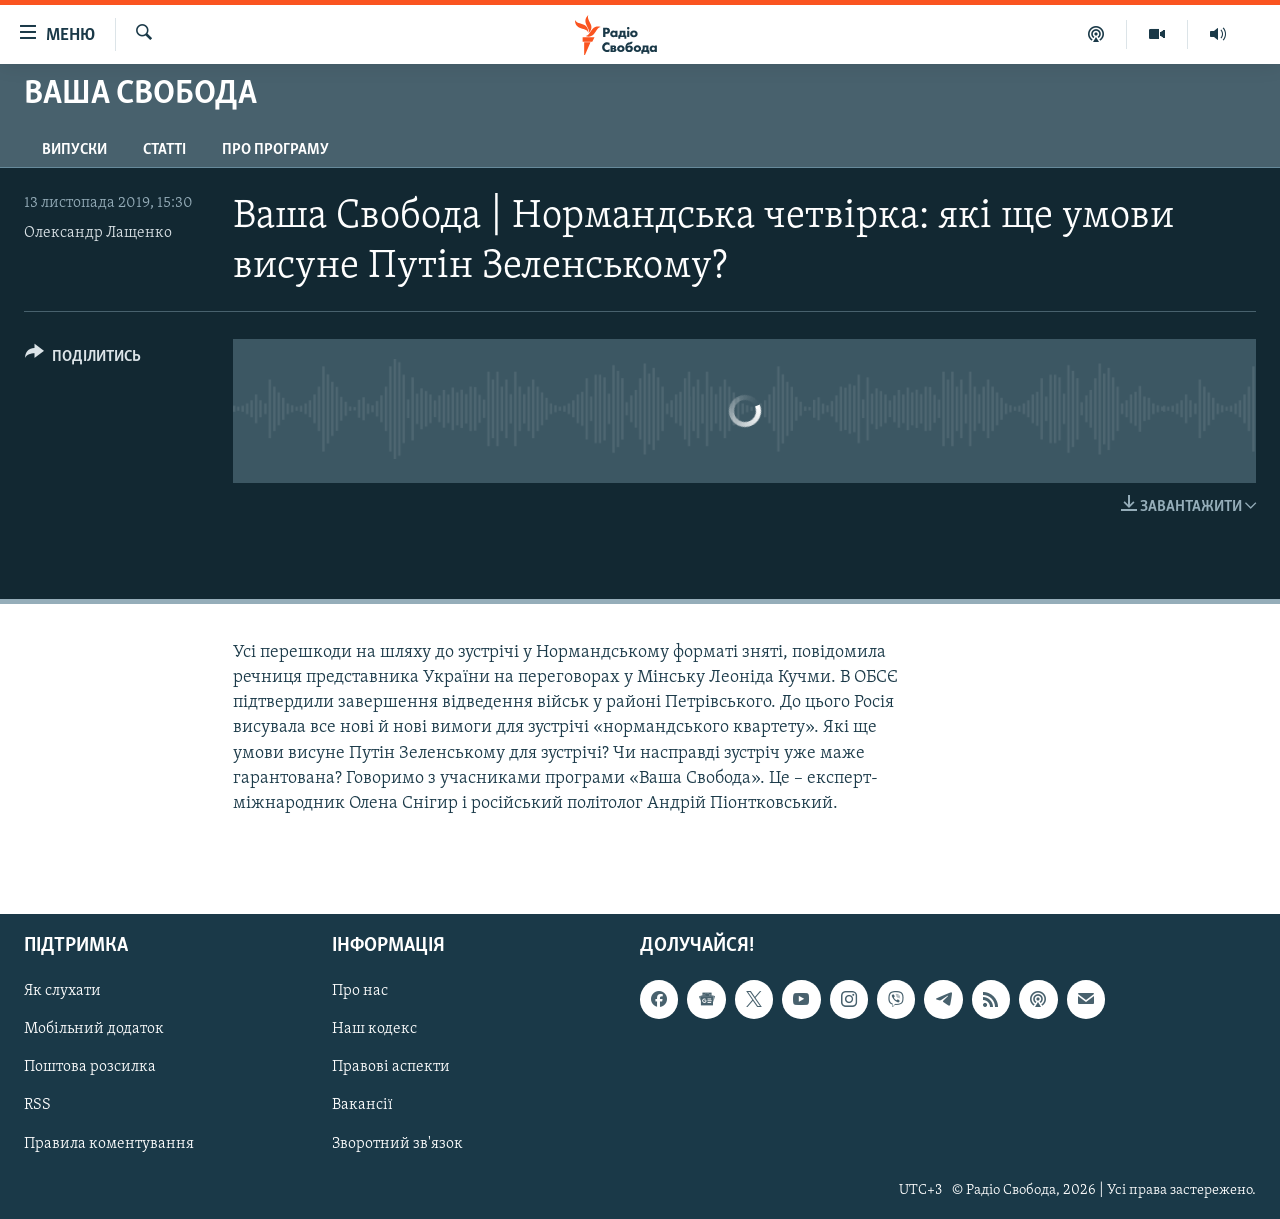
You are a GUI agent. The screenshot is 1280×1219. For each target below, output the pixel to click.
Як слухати (62, 991)
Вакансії (362, 1106)
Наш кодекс (374, 1029)
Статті (164, 150)
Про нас (360, 991)
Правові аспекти (391, 1068)
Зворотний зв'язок (397, 1144)
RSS (37, 1106)
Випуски (74, 150)
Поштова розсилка (90, 1068)
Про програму (275, 150)
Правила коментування (109, 1144)
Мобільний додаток (94, 1029)
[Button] (83, 359)
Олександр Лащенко (98, 233)
